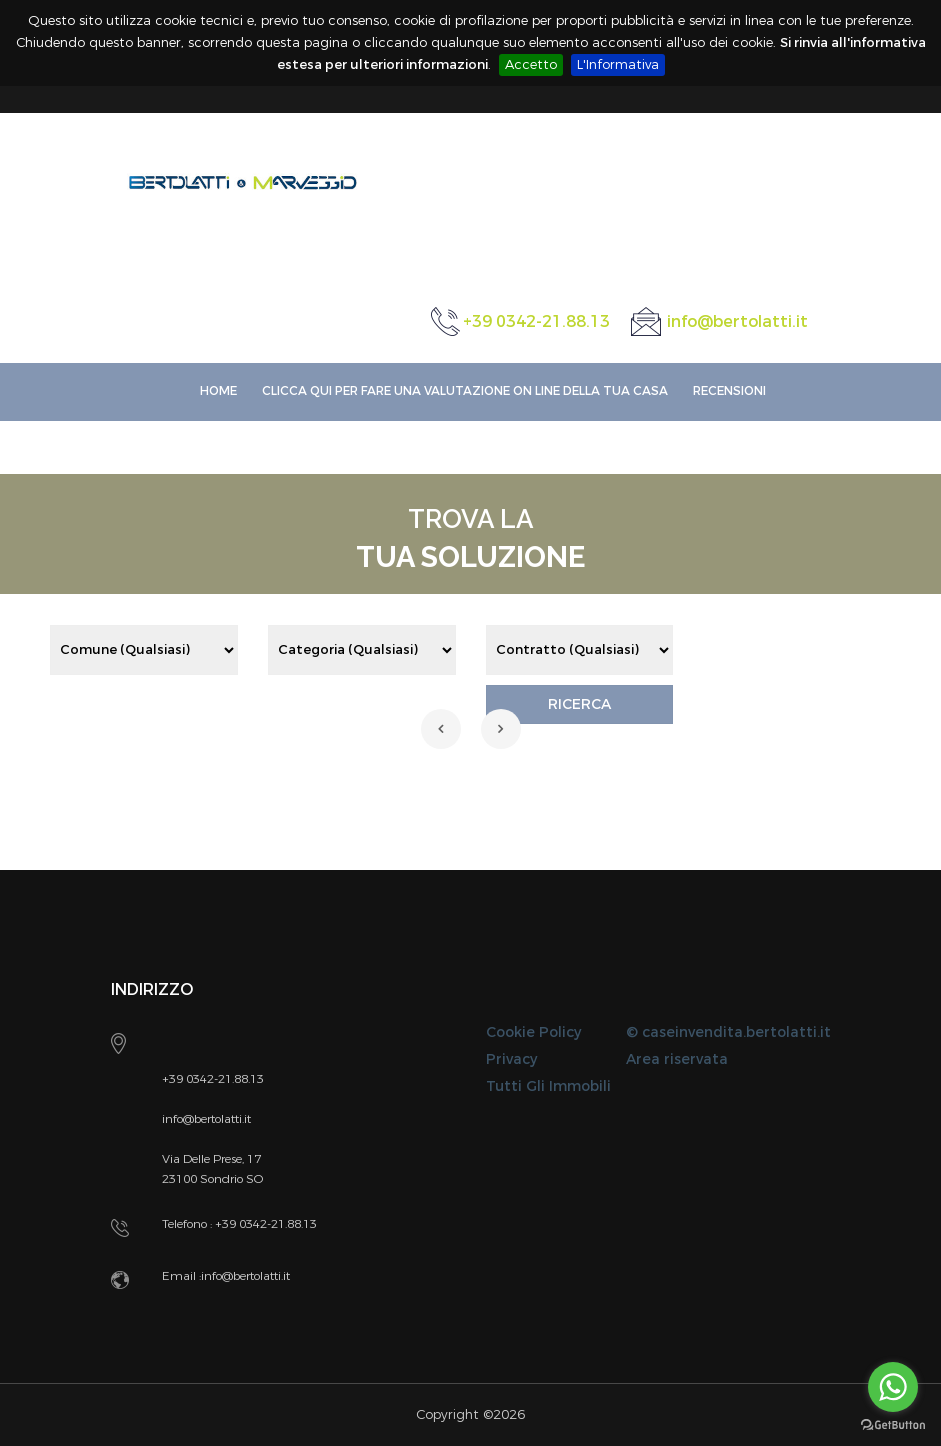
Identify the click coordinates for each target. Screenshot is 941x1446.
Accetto (531, 64)
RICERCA (579, 704)
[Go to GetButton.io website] (893, 1425)
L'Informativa (618, 64)
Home (218, 391)
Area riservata (677, 1059)
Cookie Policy (533, 1032)
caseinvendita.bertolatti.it (736, 1032)
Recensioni (729, 391)
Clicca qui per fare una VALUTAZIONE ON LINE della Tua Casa (465, 391)
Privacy (511, 1059)
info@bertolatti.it (737, 321)
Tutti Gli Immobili (548, 1086)
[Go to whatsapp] (893, 1387)
